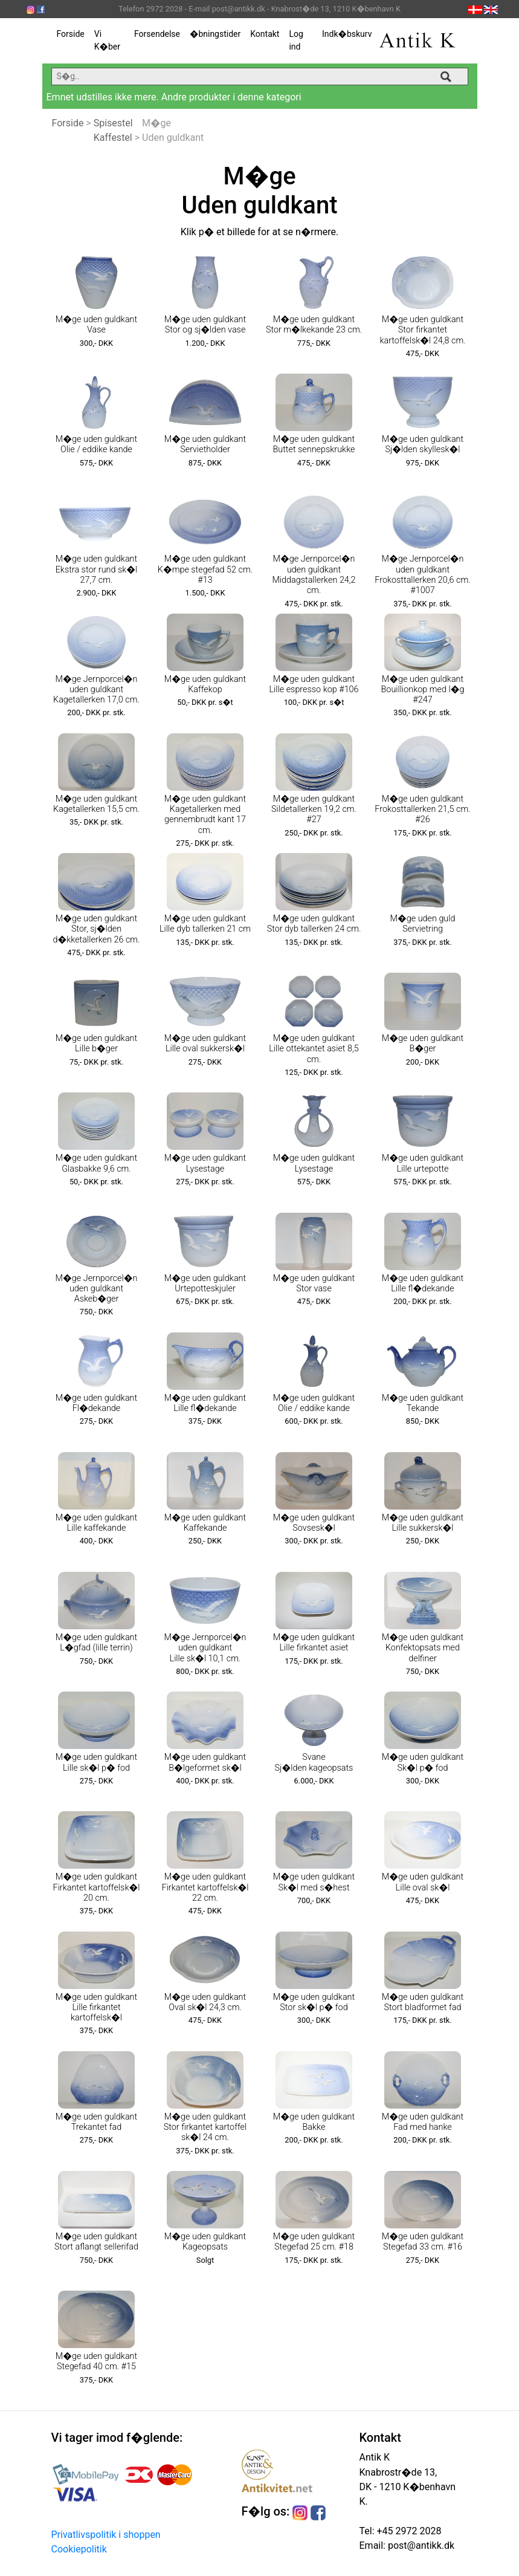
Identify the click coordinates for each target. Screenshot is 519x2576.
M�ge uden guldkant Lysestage (205, 1163)
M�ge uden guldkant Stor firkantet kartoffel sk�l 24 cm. (205, 2127)
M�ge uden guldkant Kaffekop (205, 684)
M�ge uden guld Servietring (422, 923)
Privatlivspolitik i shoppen (106, 2534)
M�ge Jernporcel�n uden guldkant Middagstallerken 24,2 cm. (313, 574)
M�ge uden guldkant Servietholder (205, 444)
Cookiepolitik (79, 2549)
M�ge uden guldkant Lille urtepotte (422, 1163)
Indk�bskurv (347, 34)
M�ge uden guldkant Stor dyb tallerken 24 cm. (314, 923)
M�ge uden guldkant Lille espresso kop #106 (313, 684)
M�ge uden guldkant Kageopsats (205, 2241)
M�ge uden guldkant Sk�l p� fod (422, 1762)
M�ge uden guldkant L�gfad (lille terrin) (96, 1642)
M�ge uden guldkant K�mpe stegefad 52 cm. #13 (205, 569)
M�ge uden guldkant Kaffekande (205, 1523)
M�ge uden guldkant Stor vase (314, 1283)
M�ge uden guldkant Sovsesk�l (314, 1523)
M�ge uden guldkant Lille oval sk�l (422, 1882)
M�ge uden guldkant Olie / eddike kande (96, 444)
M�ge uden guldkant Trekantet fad (96, 2122)
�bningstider (215, 34)
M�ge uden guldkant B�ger (422, 1043)
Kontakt (264, 34)
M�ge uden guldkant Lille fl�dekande (422, 1283)
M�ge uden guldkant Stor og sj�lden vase (205, 324)
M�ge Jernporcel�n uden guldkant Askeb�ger (97, 1289)
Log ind (296, 40)
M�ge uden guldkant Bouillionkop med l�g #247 (423, 690)
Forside (71, 34)
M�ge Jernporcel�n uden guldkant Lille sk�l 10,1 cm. (205, 1648)
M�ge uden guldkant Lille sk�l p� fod (96, 1762)
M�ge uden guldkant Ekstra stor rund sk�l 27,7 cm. (97, 569)
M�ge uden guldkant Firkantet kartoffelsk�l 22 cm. (205, 1887)
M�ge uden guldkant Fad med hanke (422, 2122)
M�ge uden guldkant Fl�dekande (96, 1403)
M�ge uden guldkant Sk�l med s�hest (314, 1882)
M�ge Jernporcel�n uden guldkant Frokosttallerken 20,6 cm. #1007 (422, 574)
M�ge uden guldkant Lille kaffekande (96, 1523)
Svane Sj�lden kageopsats (314, 1762)
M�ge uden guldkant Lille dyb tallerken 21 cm (205, 923)
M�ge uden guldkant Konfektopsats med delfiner (422, 1648)
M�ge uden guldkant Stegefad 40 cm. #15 (96, 2361)
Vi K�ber (107, 40)
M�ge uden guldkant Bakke (314, 2122)
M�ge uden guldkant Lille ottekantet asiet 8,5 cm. (313, 1049)
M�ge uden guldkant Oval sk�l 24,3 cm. (205, 2002)
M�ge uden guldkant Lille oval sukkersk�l (205, 1043)
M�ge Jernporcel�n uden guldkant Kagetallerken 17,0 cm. (96, 690)
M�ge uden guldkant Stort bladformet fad (422, 2002)
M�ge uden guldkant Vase (96, 324)
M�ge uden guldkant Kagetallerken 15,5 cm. (96, 804)
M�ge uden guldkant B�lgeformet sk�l (205, 1762)
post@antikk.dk (419, 2545)
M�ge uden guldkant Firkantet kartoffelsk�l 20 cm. (96, 1887)
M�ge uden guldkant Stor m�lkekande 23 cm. (314, 324)
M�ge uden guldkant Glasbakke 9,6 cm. (96, 1163)
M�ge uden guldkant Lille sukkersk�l (422, 1523)
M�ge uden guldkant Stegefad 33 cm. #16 (422, 2241)
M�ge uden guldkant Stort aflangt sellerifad (96, 2241)
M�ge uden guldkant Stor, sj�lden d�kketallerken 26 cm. (96, 929)
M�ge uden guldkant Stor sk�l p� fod (314, 2002)
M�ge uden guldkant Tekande (422, 1403)
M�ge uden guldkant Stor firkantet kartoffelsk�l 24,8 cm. (422, 330)
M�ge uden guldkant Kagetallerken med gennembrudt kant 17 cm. (205, 814)
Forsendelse (157, 34)
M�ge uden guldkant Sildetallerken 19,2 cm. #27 (313, 809)
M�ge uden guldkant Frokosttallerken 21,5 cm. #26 (422, 809)
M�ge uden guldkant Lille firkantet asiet (314, 1642)
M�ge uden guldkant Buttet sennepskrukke (313, 444)
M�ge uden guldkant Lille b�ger (96, 1043)
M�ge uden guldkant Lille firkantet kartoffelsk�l (96, 2007)
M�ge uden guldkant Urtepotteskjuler (205, 1283)
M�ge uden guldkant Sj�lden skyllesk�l (422, 444)
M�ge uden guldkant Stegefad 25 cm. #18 (314, 2241)
